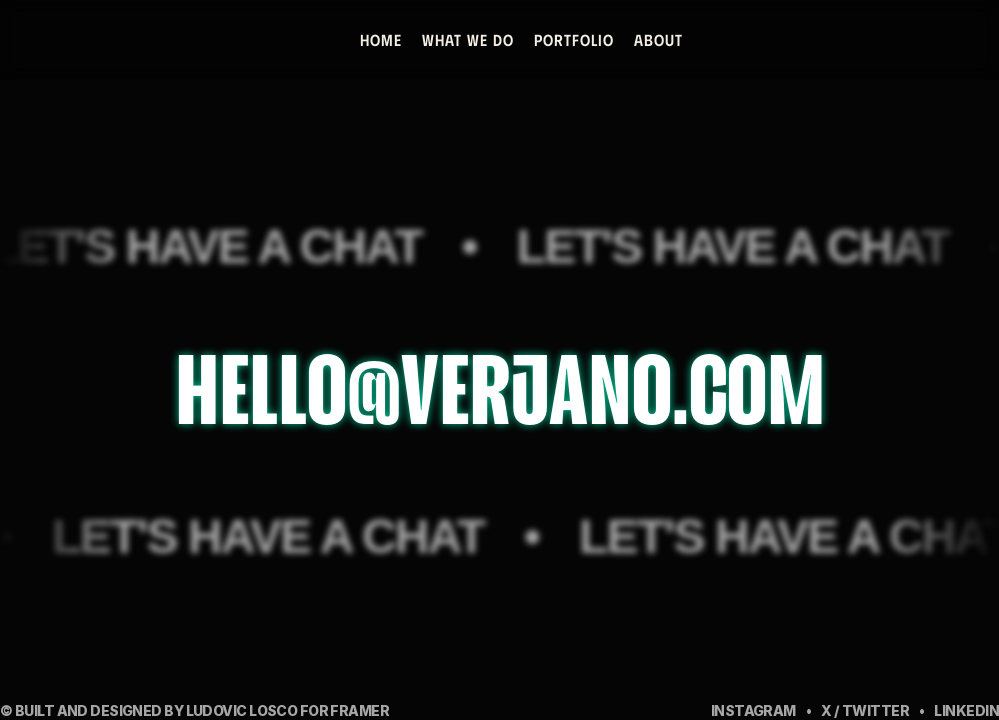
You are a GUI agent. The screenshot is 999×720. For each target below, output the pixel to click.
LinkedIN (966, 710)
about (657, 39)
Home (380, 39)
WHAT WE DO (467, 39)
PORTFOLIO (573, 39)
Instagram (753, 710)
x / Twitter (865, 710)
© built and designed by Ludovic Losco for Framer (194, 710)
